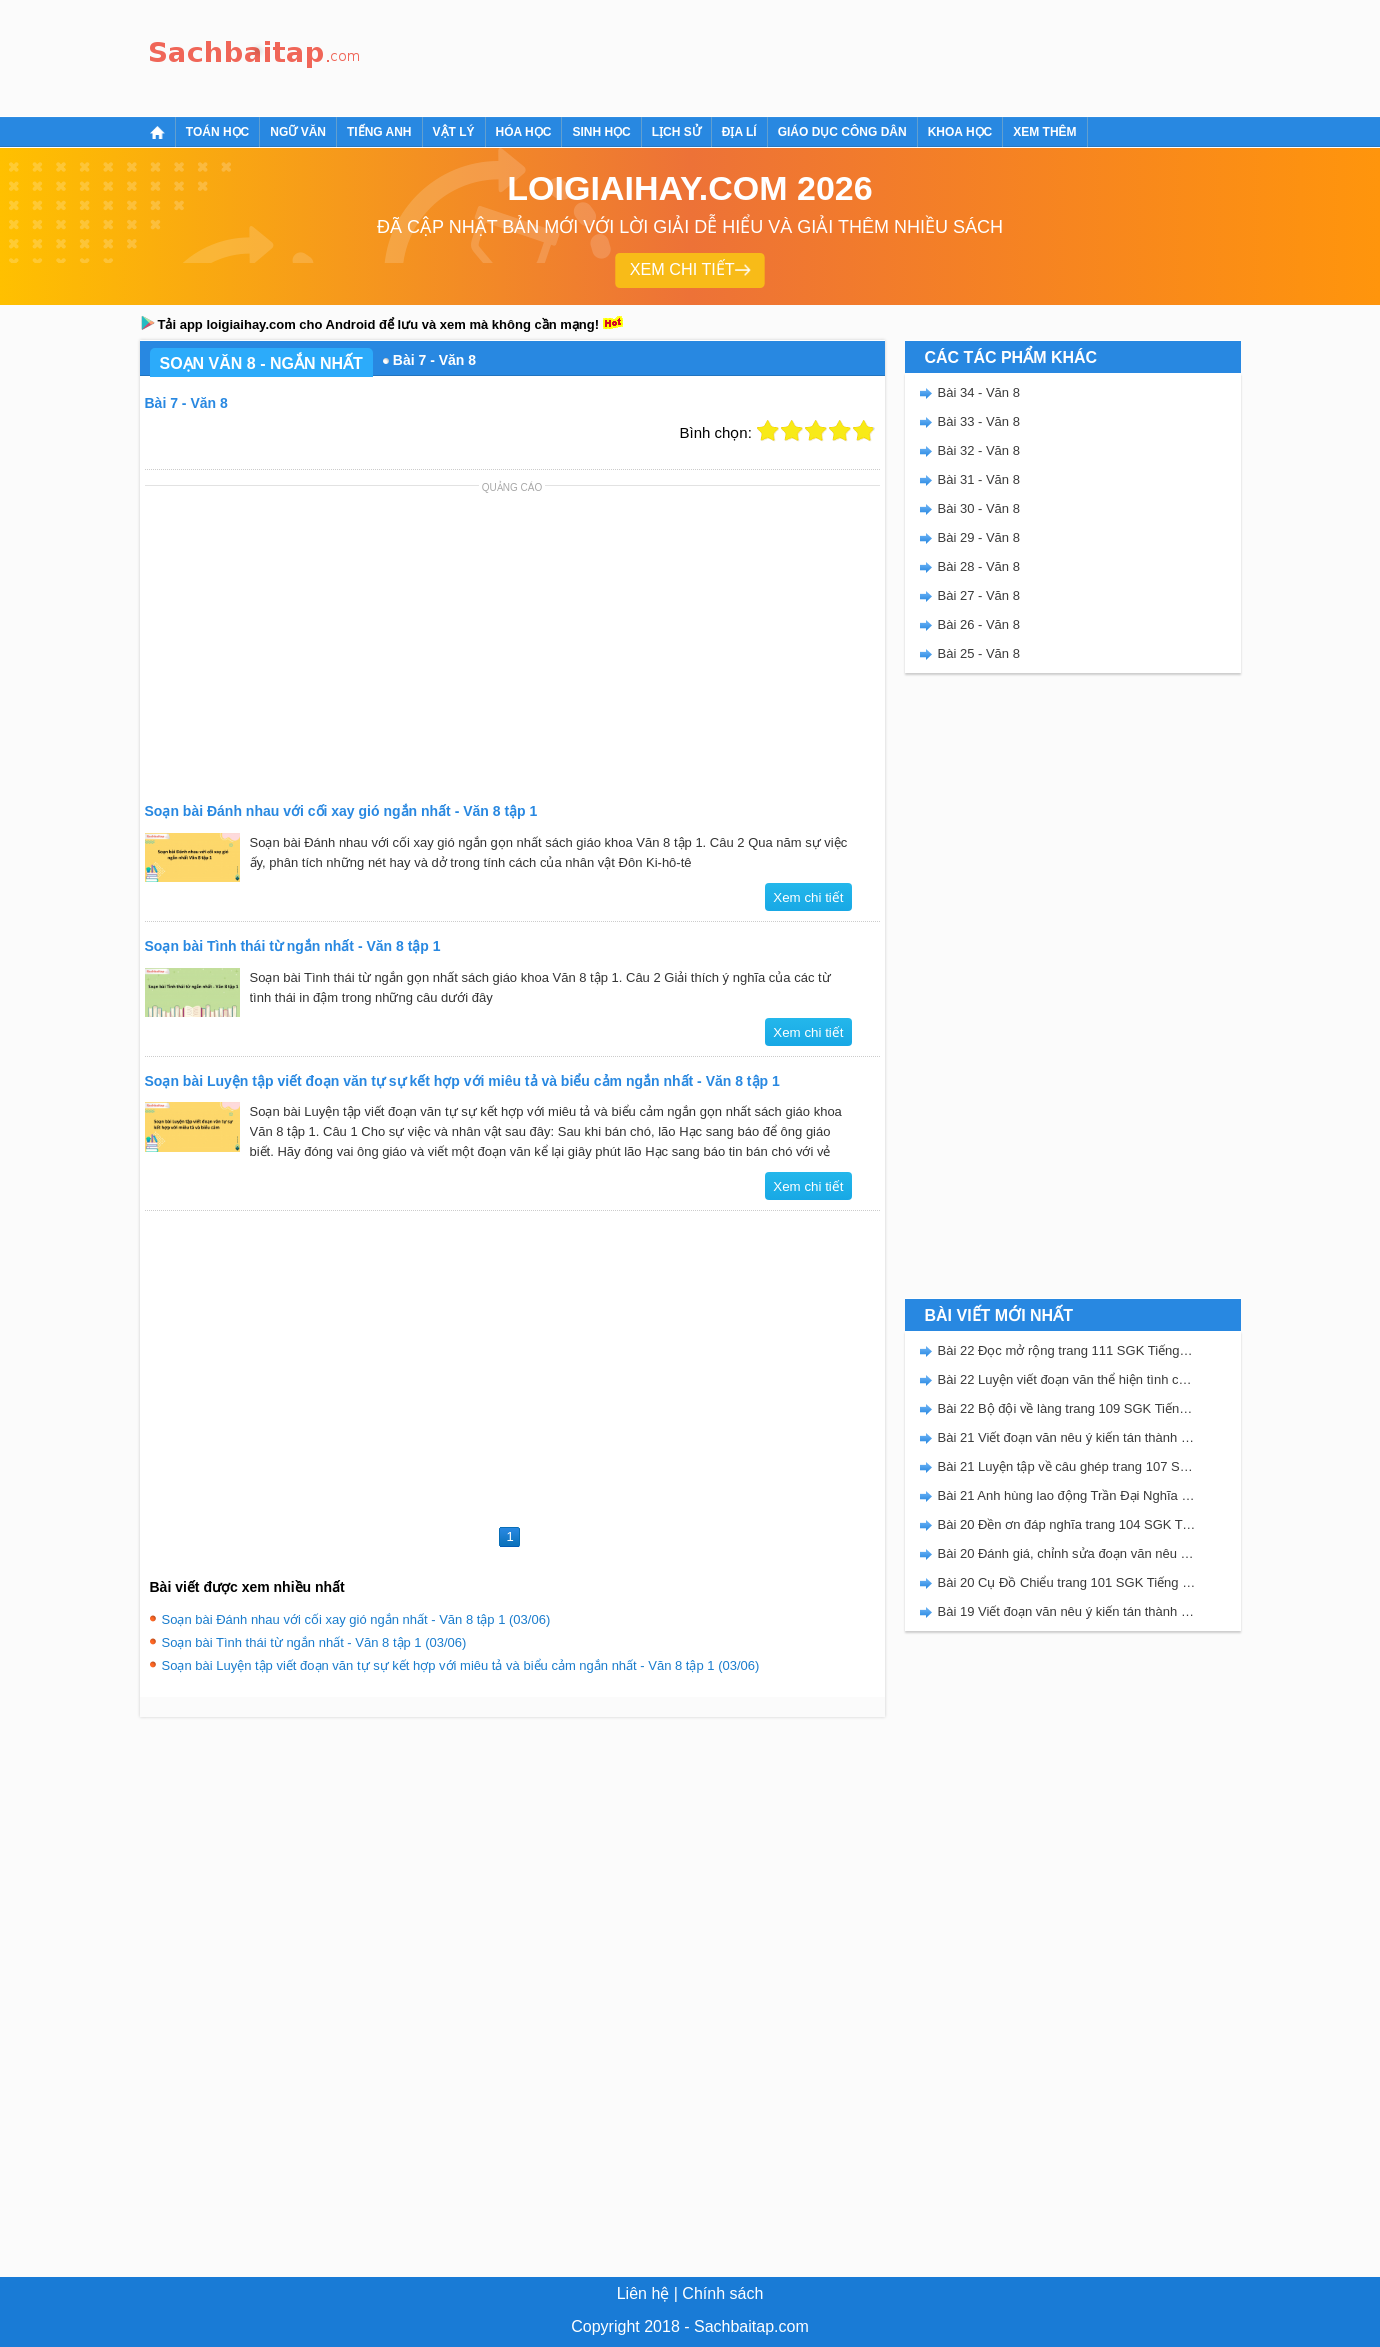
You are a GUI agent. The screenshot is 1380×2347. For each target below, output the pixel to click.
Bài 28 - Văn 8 (979, 566)
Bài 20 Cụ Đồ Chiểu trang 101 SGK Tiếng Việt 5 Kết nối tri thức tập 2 (1067, 1582)
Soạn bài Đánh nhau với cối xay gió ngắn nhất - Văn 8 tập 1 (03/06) (356, 1619)
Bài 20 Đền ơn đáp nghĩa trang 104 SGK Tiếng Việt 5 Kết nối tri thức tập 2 (1067, 1524)
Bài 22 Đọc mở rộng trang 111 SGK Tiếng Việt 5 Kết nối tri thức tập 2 (1067, 1350)
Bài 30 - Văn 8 (979, 508)
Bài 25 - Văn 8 (979, 653)
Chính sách (722, 2293)
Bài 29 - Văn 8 (979, 537)
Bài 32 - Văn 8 (979, 450)
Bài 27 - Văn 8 (979, 595)
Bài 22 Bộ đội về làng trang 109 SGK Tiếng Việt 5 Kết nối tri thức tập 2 (1067, 1408)
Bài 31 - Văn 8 (979, 479)
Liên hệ (643, 2293)
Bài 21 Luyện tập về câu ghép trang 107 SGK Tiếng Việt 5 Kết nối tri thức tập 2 (1067, 1466)
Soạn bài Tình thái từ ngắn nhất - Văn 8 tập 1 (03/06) (314, 1642)
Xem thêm (1044, 132)
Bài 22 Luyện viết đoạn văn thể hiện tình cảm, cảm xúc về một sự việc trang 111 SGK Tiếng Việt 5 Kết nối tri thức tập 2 (1067, 1379)
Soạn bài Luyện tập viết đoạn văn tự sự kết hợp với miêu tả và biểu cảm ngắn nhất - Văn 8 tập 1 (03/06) (461, 1665)
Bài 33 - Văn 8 (979, 421)
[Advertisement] (734, 55)
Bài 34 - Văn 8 (979, 392)
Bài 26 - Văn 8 (979, 624)
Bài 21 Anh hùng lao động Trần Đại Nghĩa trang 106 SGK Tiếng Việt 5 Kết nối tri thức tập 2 (1067, 1495)
